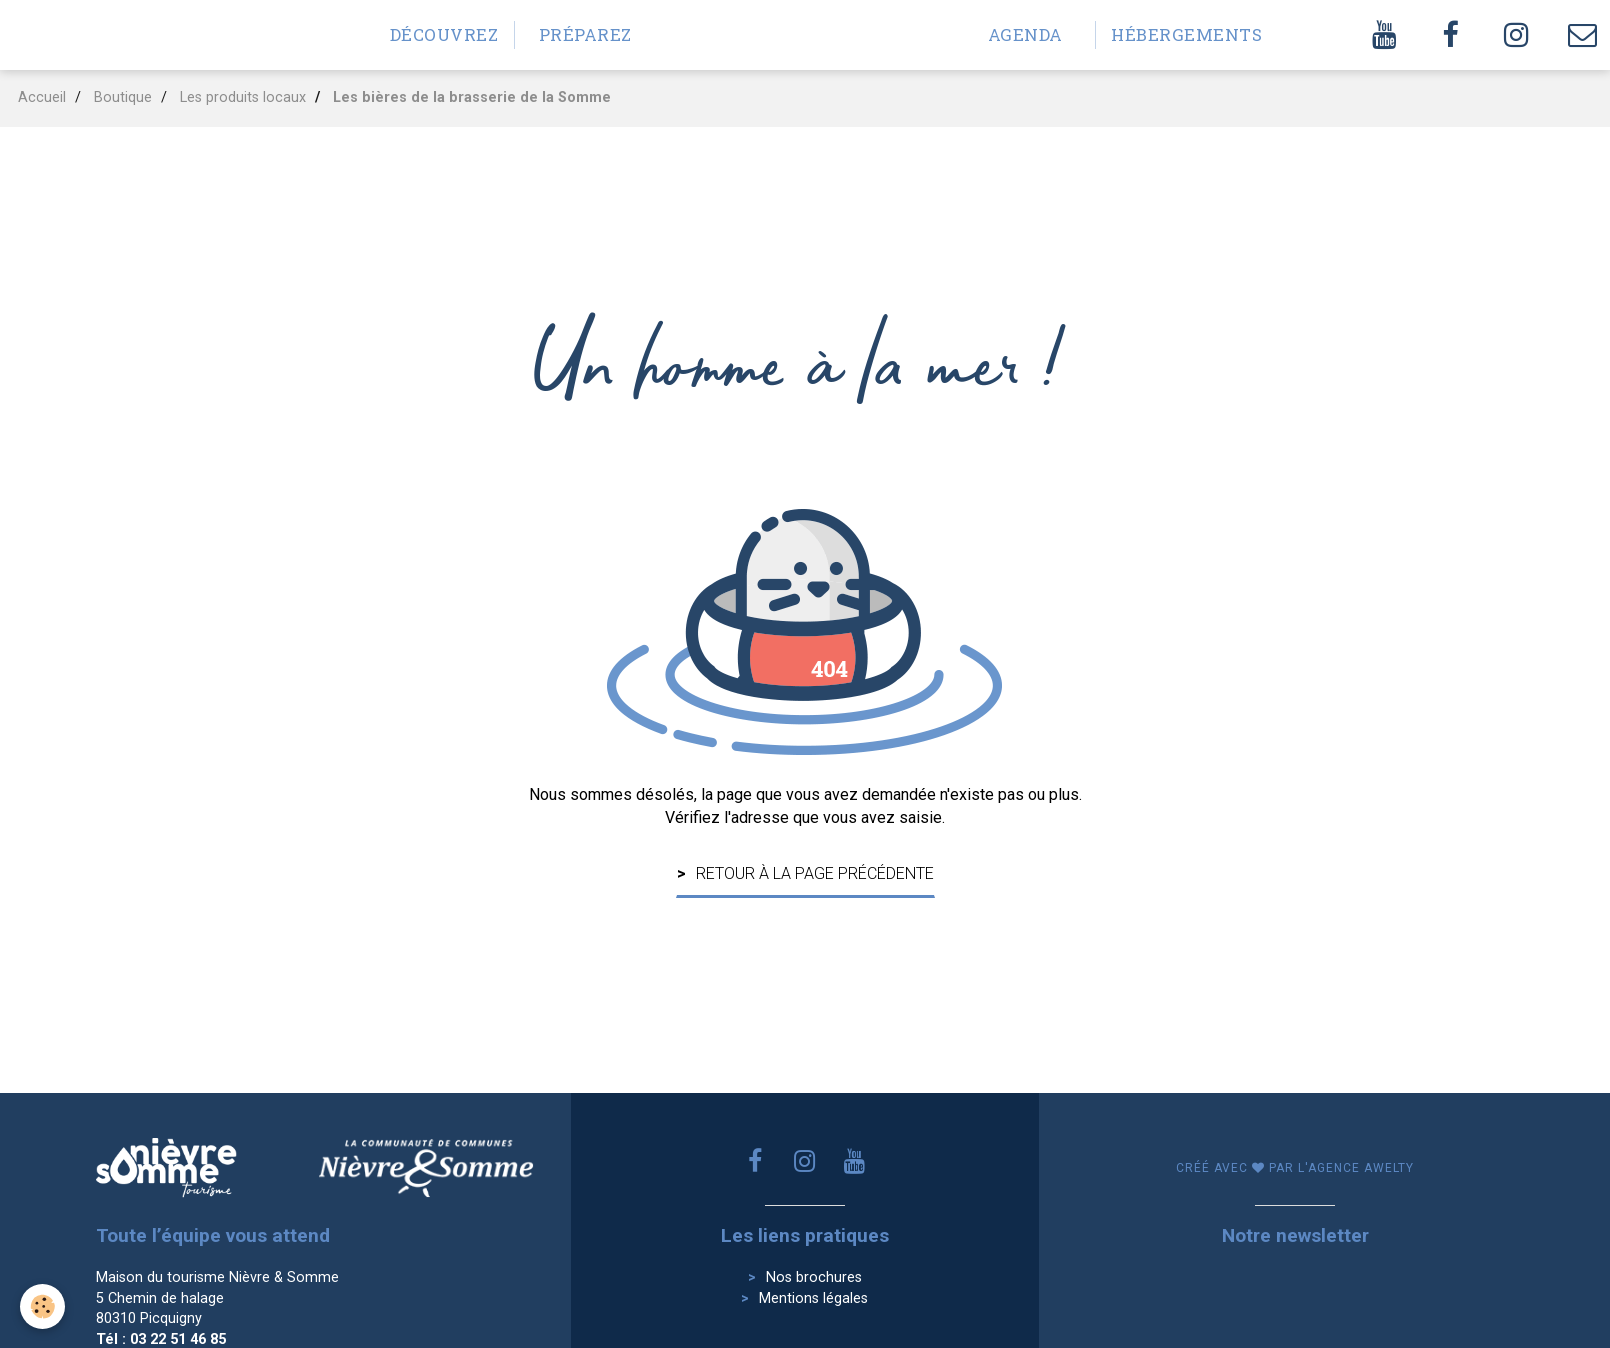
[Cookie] (42, 1306)
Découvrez (444, 34)
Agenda (1025, 34)
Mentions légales (813, 1298)
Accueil (42, 97)
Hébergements (1173, 34)
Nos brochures (814, 1277)
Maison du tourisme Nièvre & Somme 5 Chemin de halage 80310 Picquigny (217, 1298)
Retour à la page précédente (815, 873)
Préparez (585, 34)
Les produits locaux (243, 97)
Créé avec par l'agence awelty (1295, 1168)
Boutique (123, 97)
